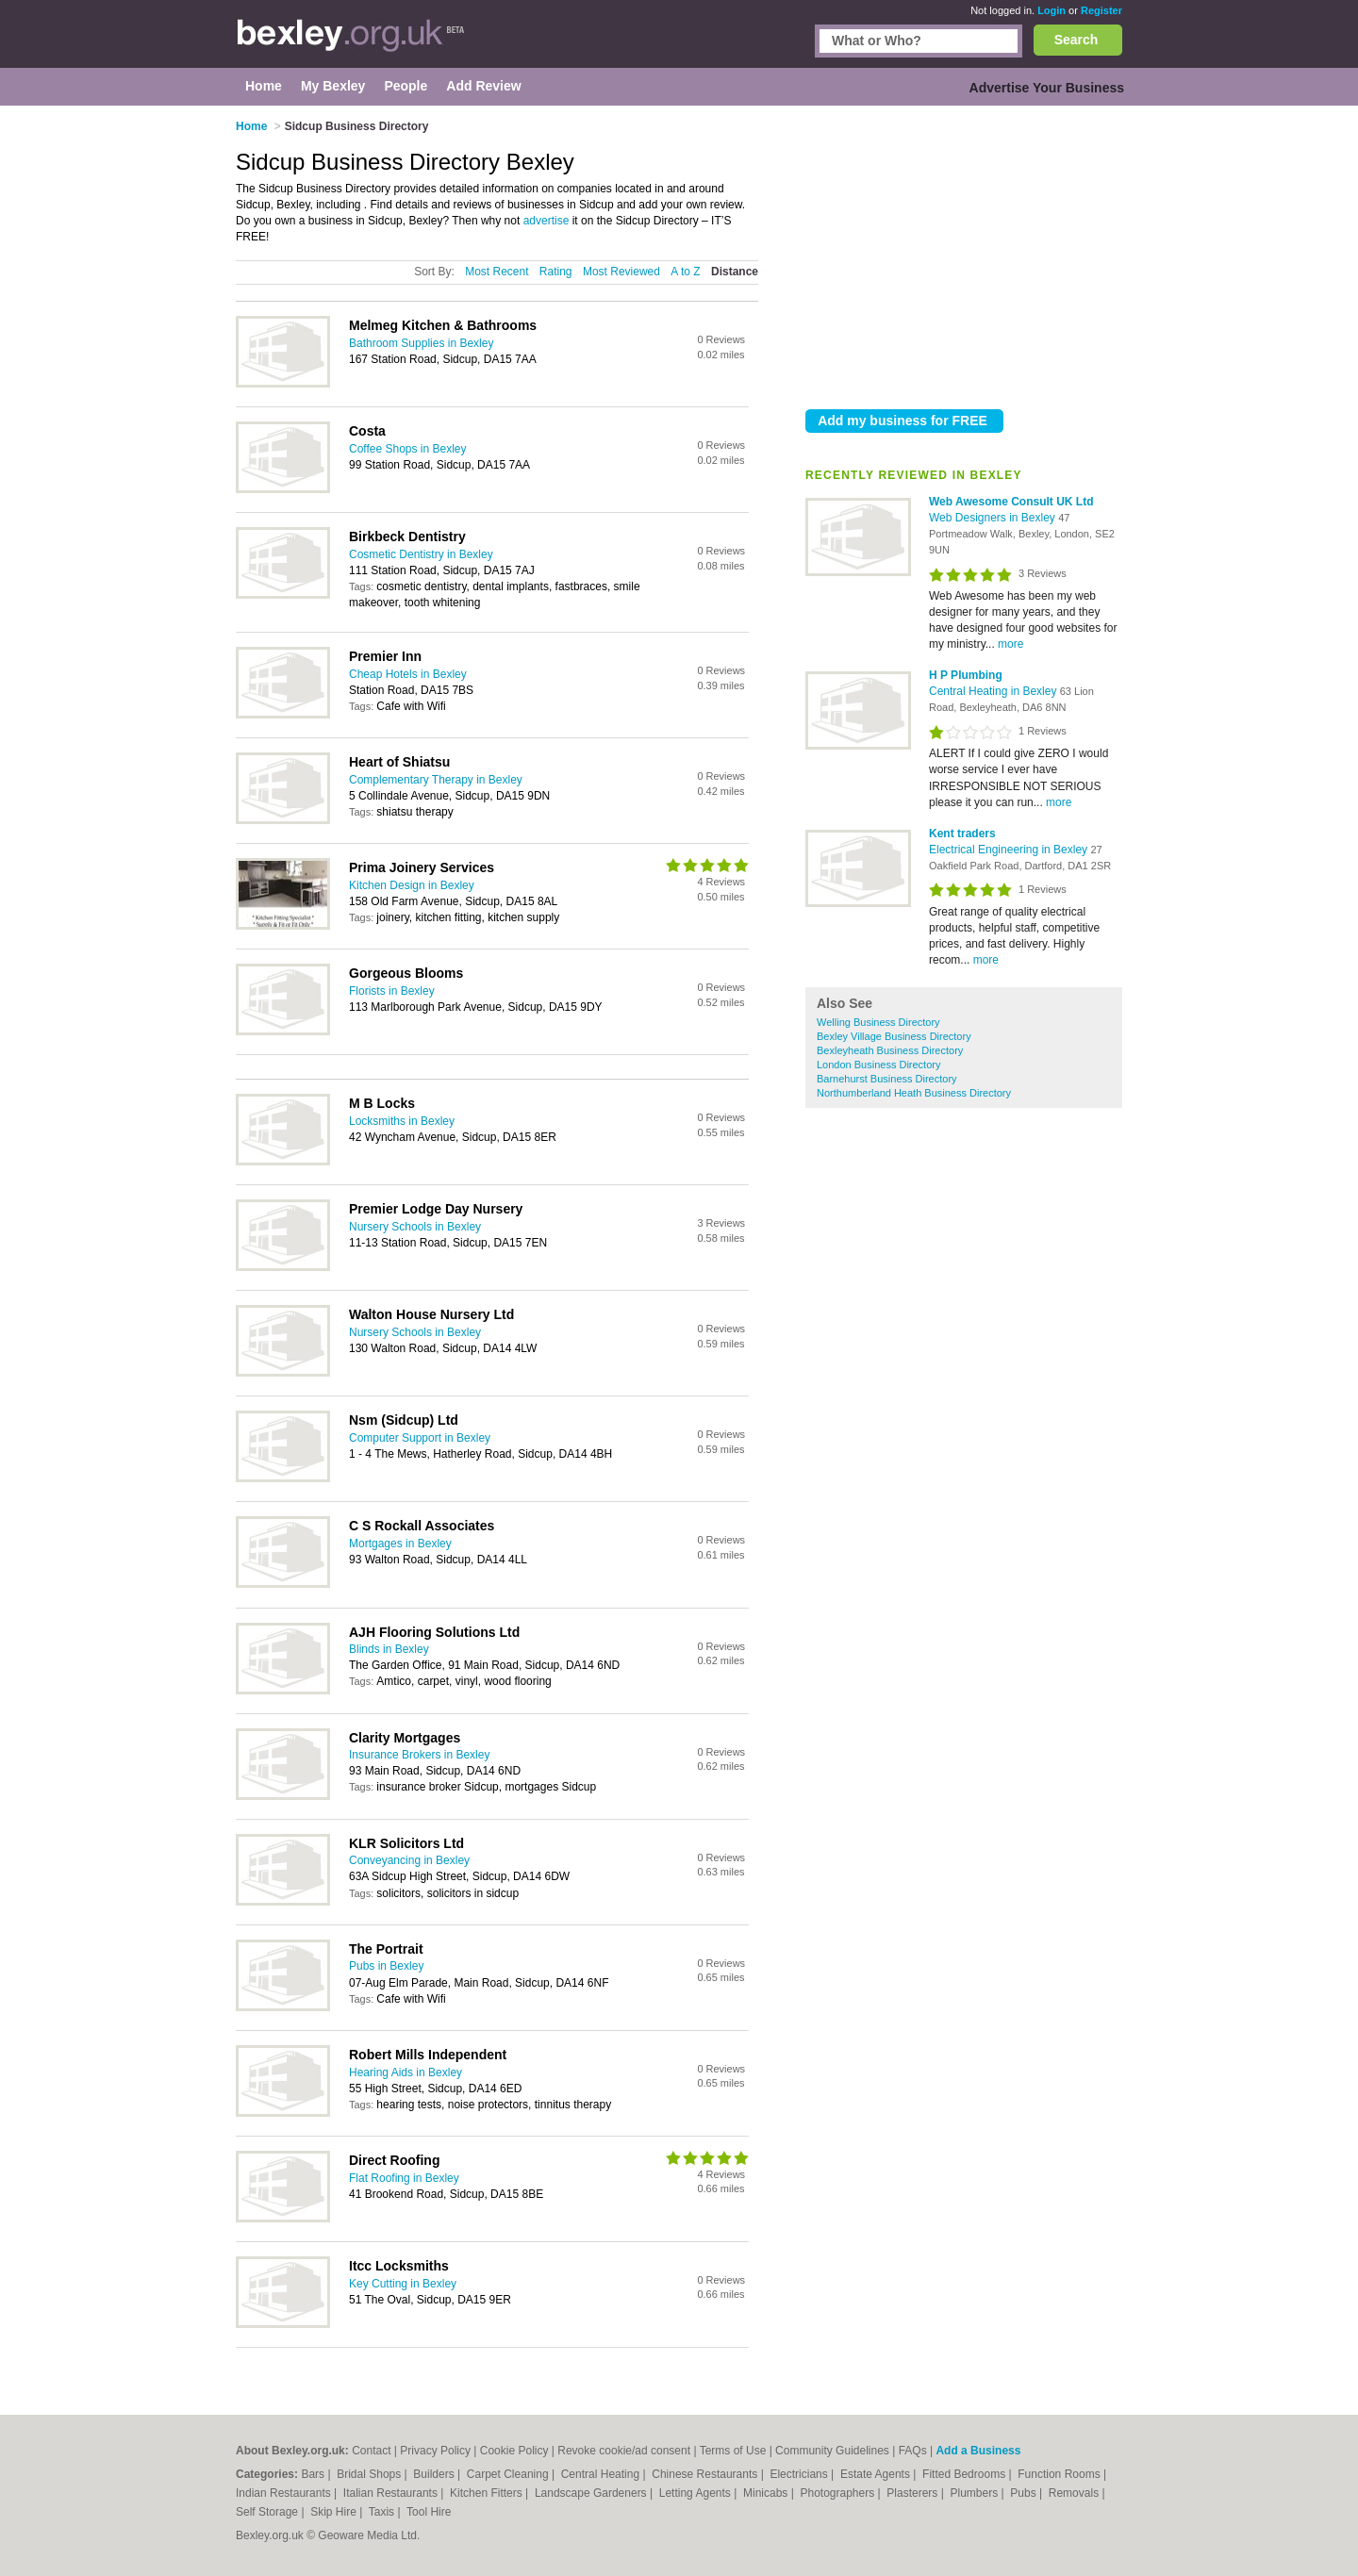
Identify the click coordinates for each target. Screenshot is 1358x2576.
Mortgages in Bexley (400, 1543)
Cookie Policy (514, 2450)
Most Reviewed (621, 271)
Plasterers (913, 2493)
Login (1051, 10)
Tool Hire (428, 2511)
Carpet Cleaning (509, 2474)
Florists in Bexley (392, 991)
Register (1101, 10)
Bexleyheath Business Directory (890, 1050)
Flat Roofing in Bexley (404, 2178)
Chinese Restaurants (706, 2474)
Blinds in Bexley (389, 1649)
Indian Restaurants (285, 2493)
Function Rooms (1060, 2474)
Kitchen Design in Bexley (411, 885)
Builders (435, 2474)
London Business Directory (878, 1064)
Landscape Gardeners (592, 2493)
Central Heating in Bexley (994, 691)
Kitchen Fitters (487, 2493)
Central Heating (602, 2474)
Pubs (1024, 2493)
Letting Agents (696, 2493)
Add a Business (978, 2450)
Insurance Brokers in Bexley (419, 1754)
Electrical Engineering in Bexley (1009, 849)
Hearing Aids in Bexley (405, 2072)
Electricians (800, 2474)
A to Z (685, 271)
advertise (546, 220)
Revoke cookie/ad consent (623, 2450)
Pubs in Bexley (386, 1966)
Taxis (383, 2511)
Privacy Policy (435, 2450)
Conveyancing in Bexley (409, 1860)
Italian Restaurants (391, 2493)
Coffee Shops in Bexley (408, 448)
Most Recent (496, 271)
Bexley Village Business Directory (894, 1036)
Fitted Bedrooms (965, 2474)
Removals (1075, 2493)
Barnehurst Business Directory (887, 1078)
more (1010, 644)
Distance (734, 271)
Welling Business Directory (878, 1022)
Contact (371, 2450)
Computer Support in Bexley (419, 1438)
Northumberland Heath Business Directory (914, 1092)
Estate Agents (876, 2474)
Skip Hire (334, 2511)
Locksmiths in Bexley (402, 1121)
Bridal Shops (370, 2474)
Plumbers (975, 2493)
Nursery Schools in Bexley (415, 1226)
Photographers (838, 2493)
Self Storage (268, 2511)
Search (1076, 39)
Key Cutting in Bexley (402, 2283)
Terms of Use (733, 2450)
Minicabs (767, 2493)
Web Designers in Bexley (993, 517)
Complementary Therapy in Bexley (435, 779)
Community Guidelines (832, 2450)
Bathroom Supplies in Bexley (421, 343)
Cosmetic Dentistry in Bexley (421, 554)
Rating (555, 271)
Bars (314, 2474)
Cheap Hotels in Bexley (408, 674)
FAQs (913, 2450)
